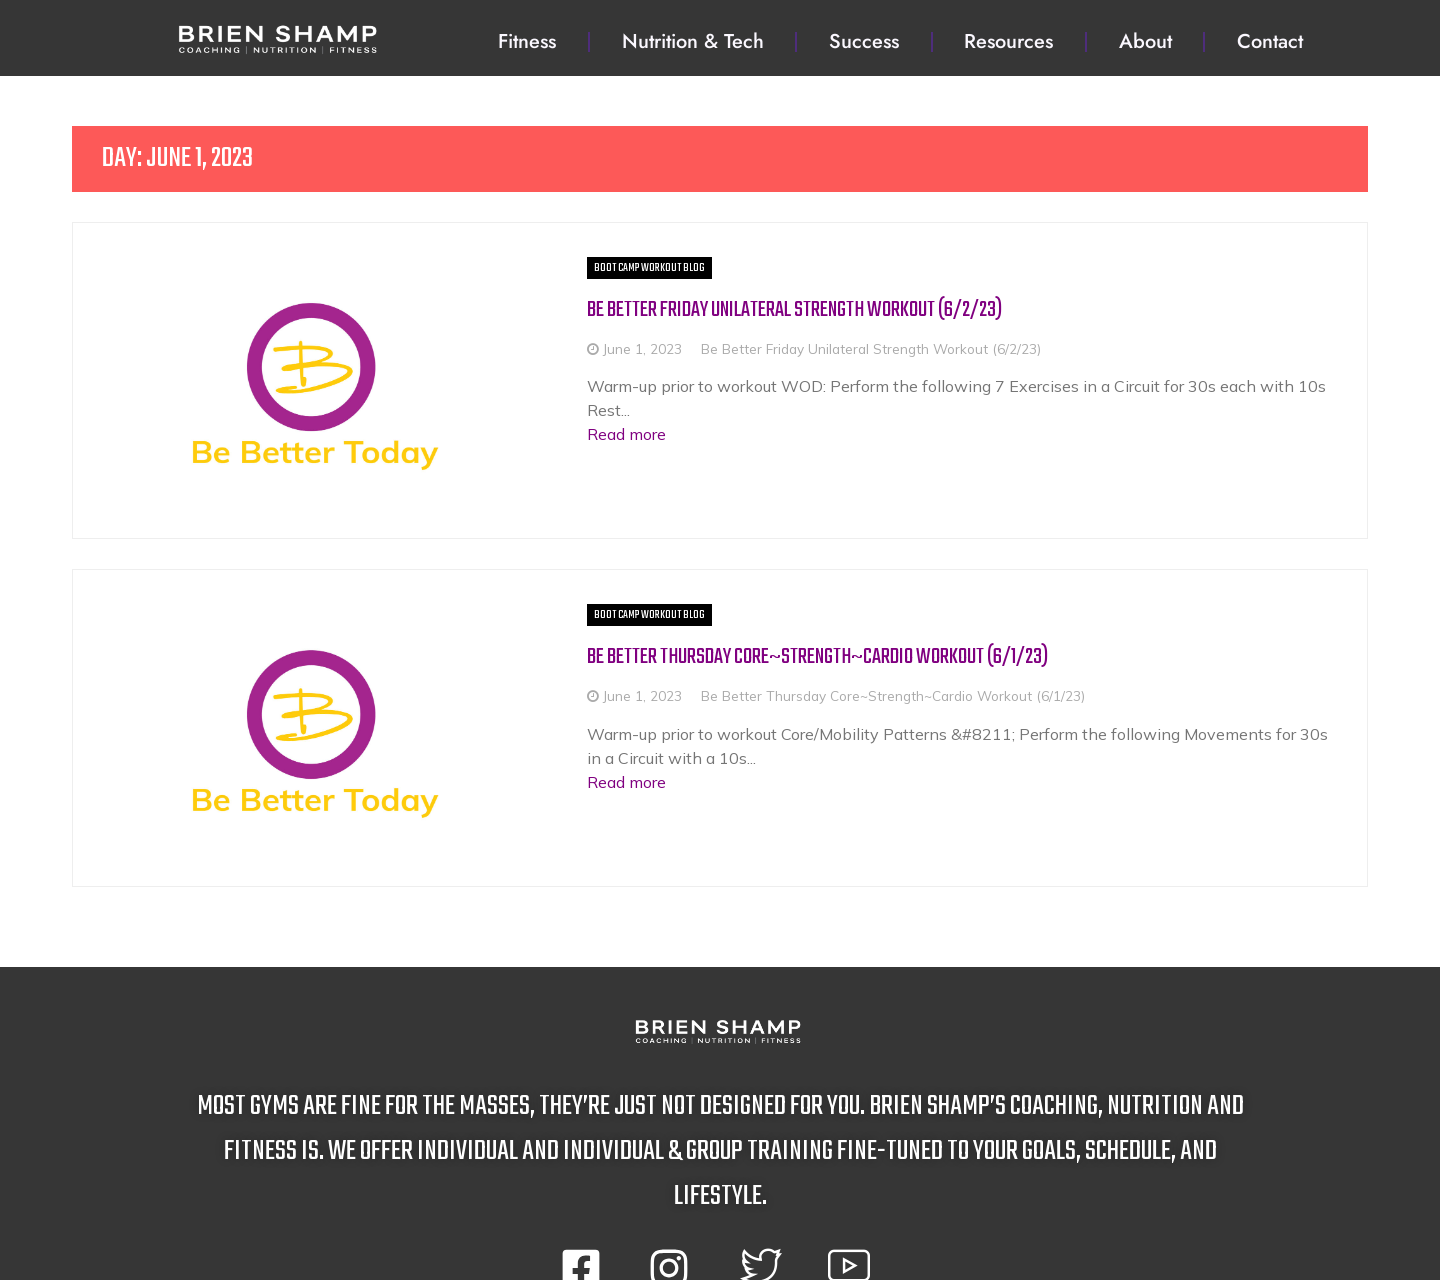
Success (864, 41)
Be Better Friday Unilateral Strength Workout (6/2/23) (705, 309)
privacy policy (875, 1244)
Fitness (527, 41)
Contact (1270, 41)
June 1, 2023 (523, 348)
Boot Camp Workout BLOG (530, 268)
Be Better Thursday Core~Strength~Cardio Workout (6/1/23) (730, 579)
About (1145, 41)
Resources (1008, 41)
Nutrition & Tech (693, 41)
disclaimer (755, 1244)
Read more (507, 410)
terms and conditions (599, 1244)
